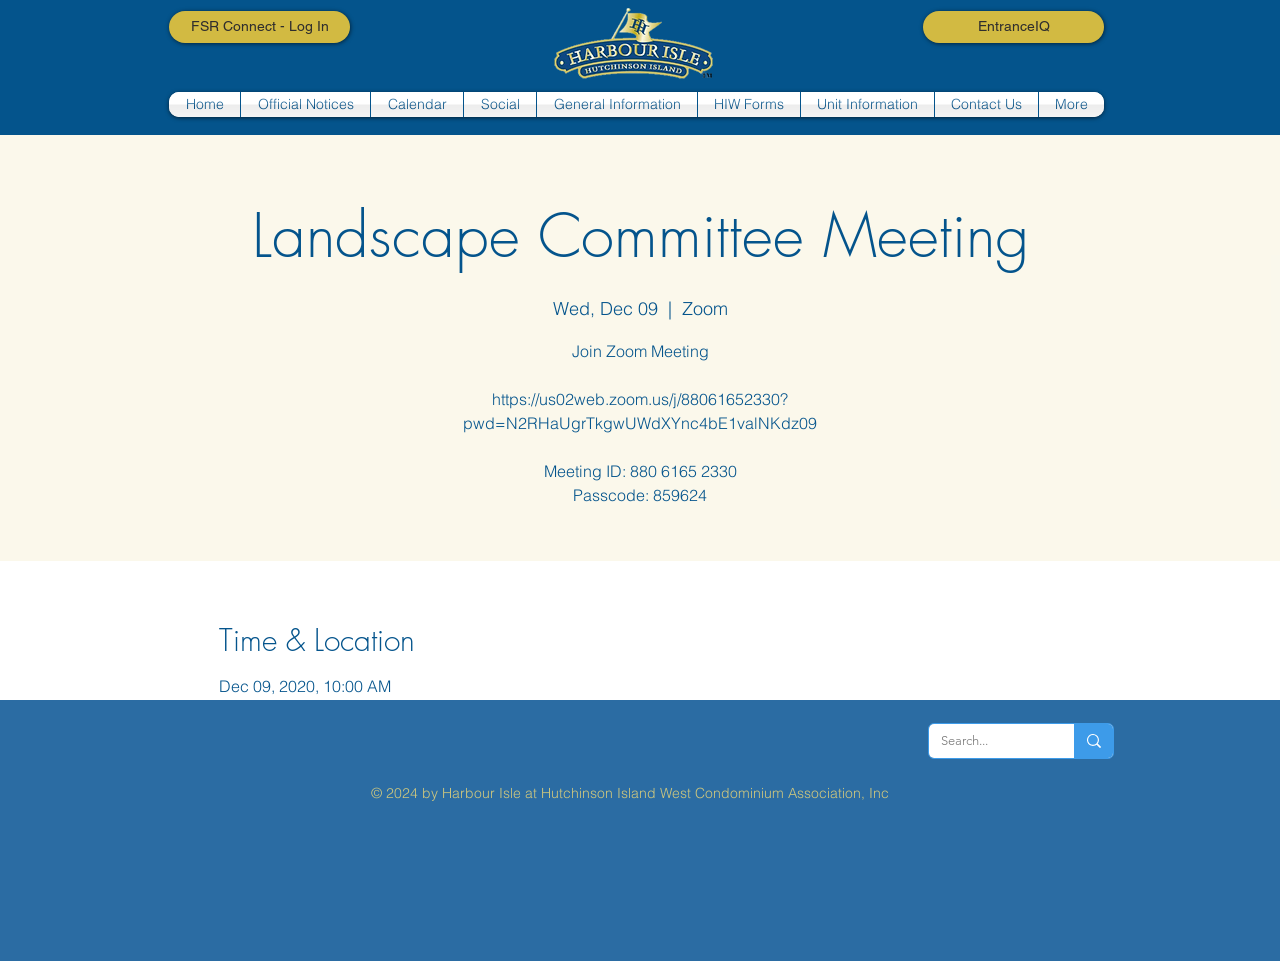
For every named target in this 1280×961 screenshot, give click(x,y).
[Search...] (986, 741)
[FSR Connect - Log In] (259, 27)
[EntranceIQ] (1013, 27)
